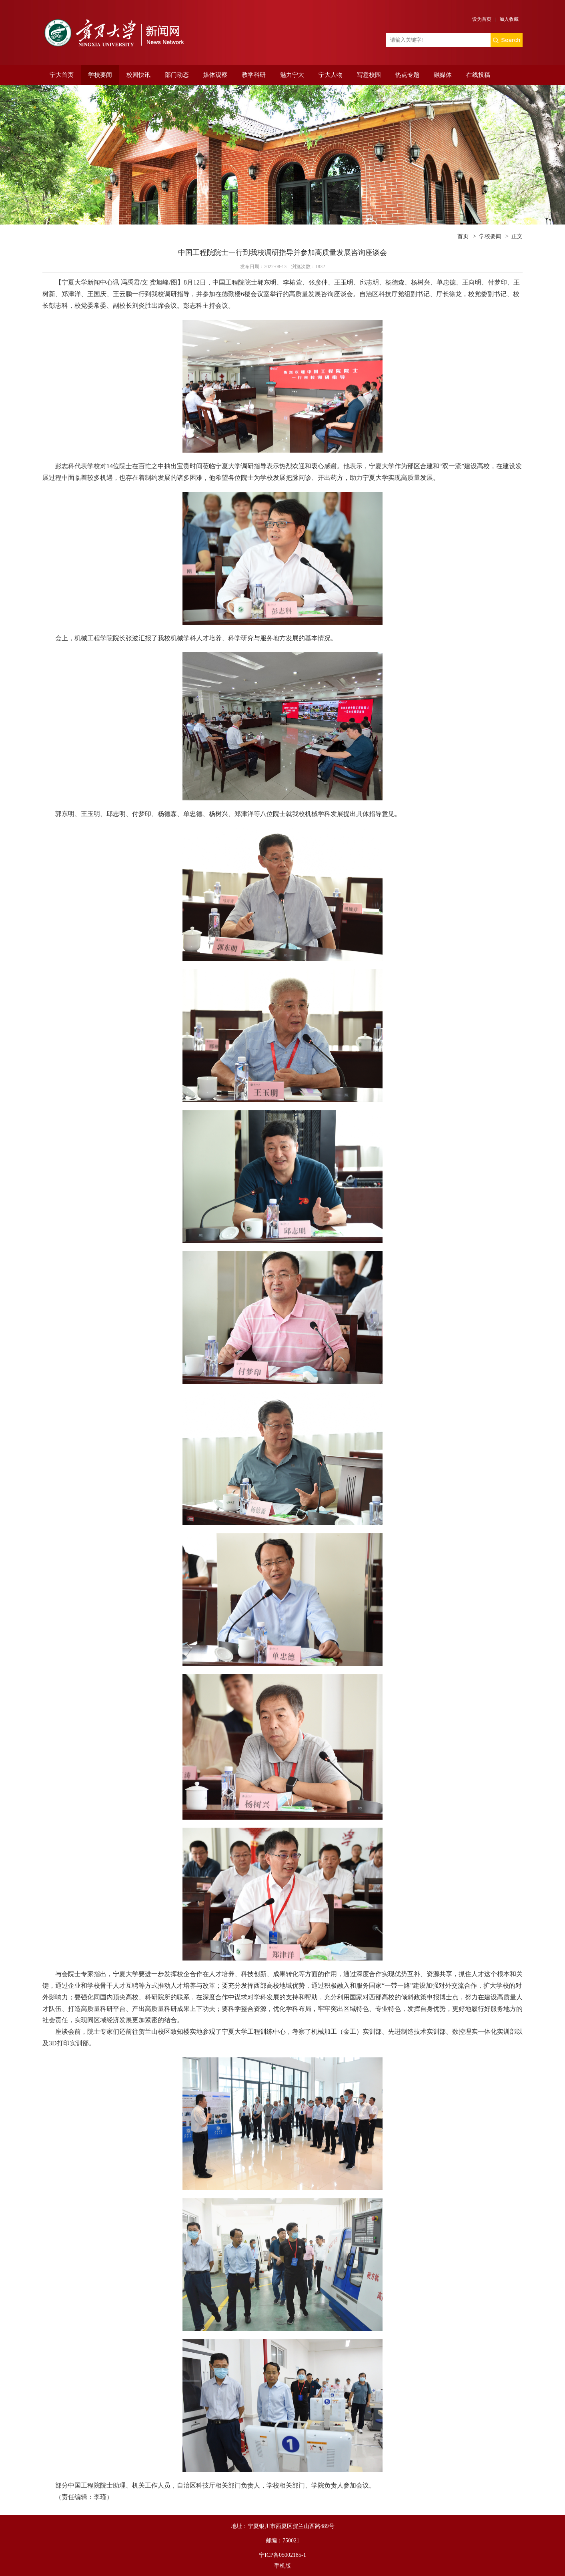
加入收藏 (509, 19)
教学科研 (254, 75)
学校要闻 (100, 75)
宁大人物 (331, 75)
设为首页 (481, 19)
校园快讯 (138, 75)
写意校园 (369, 75)
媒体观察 (215, 75)
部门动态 (177, 75)
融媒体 (443, 75)
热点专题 (407, 75)
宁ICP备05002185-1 (282, 2555)
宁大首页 (62, 75)
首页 (463, 236)
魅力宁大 (292, 75)
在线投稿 (478, 75)
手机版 (282, 2566)
